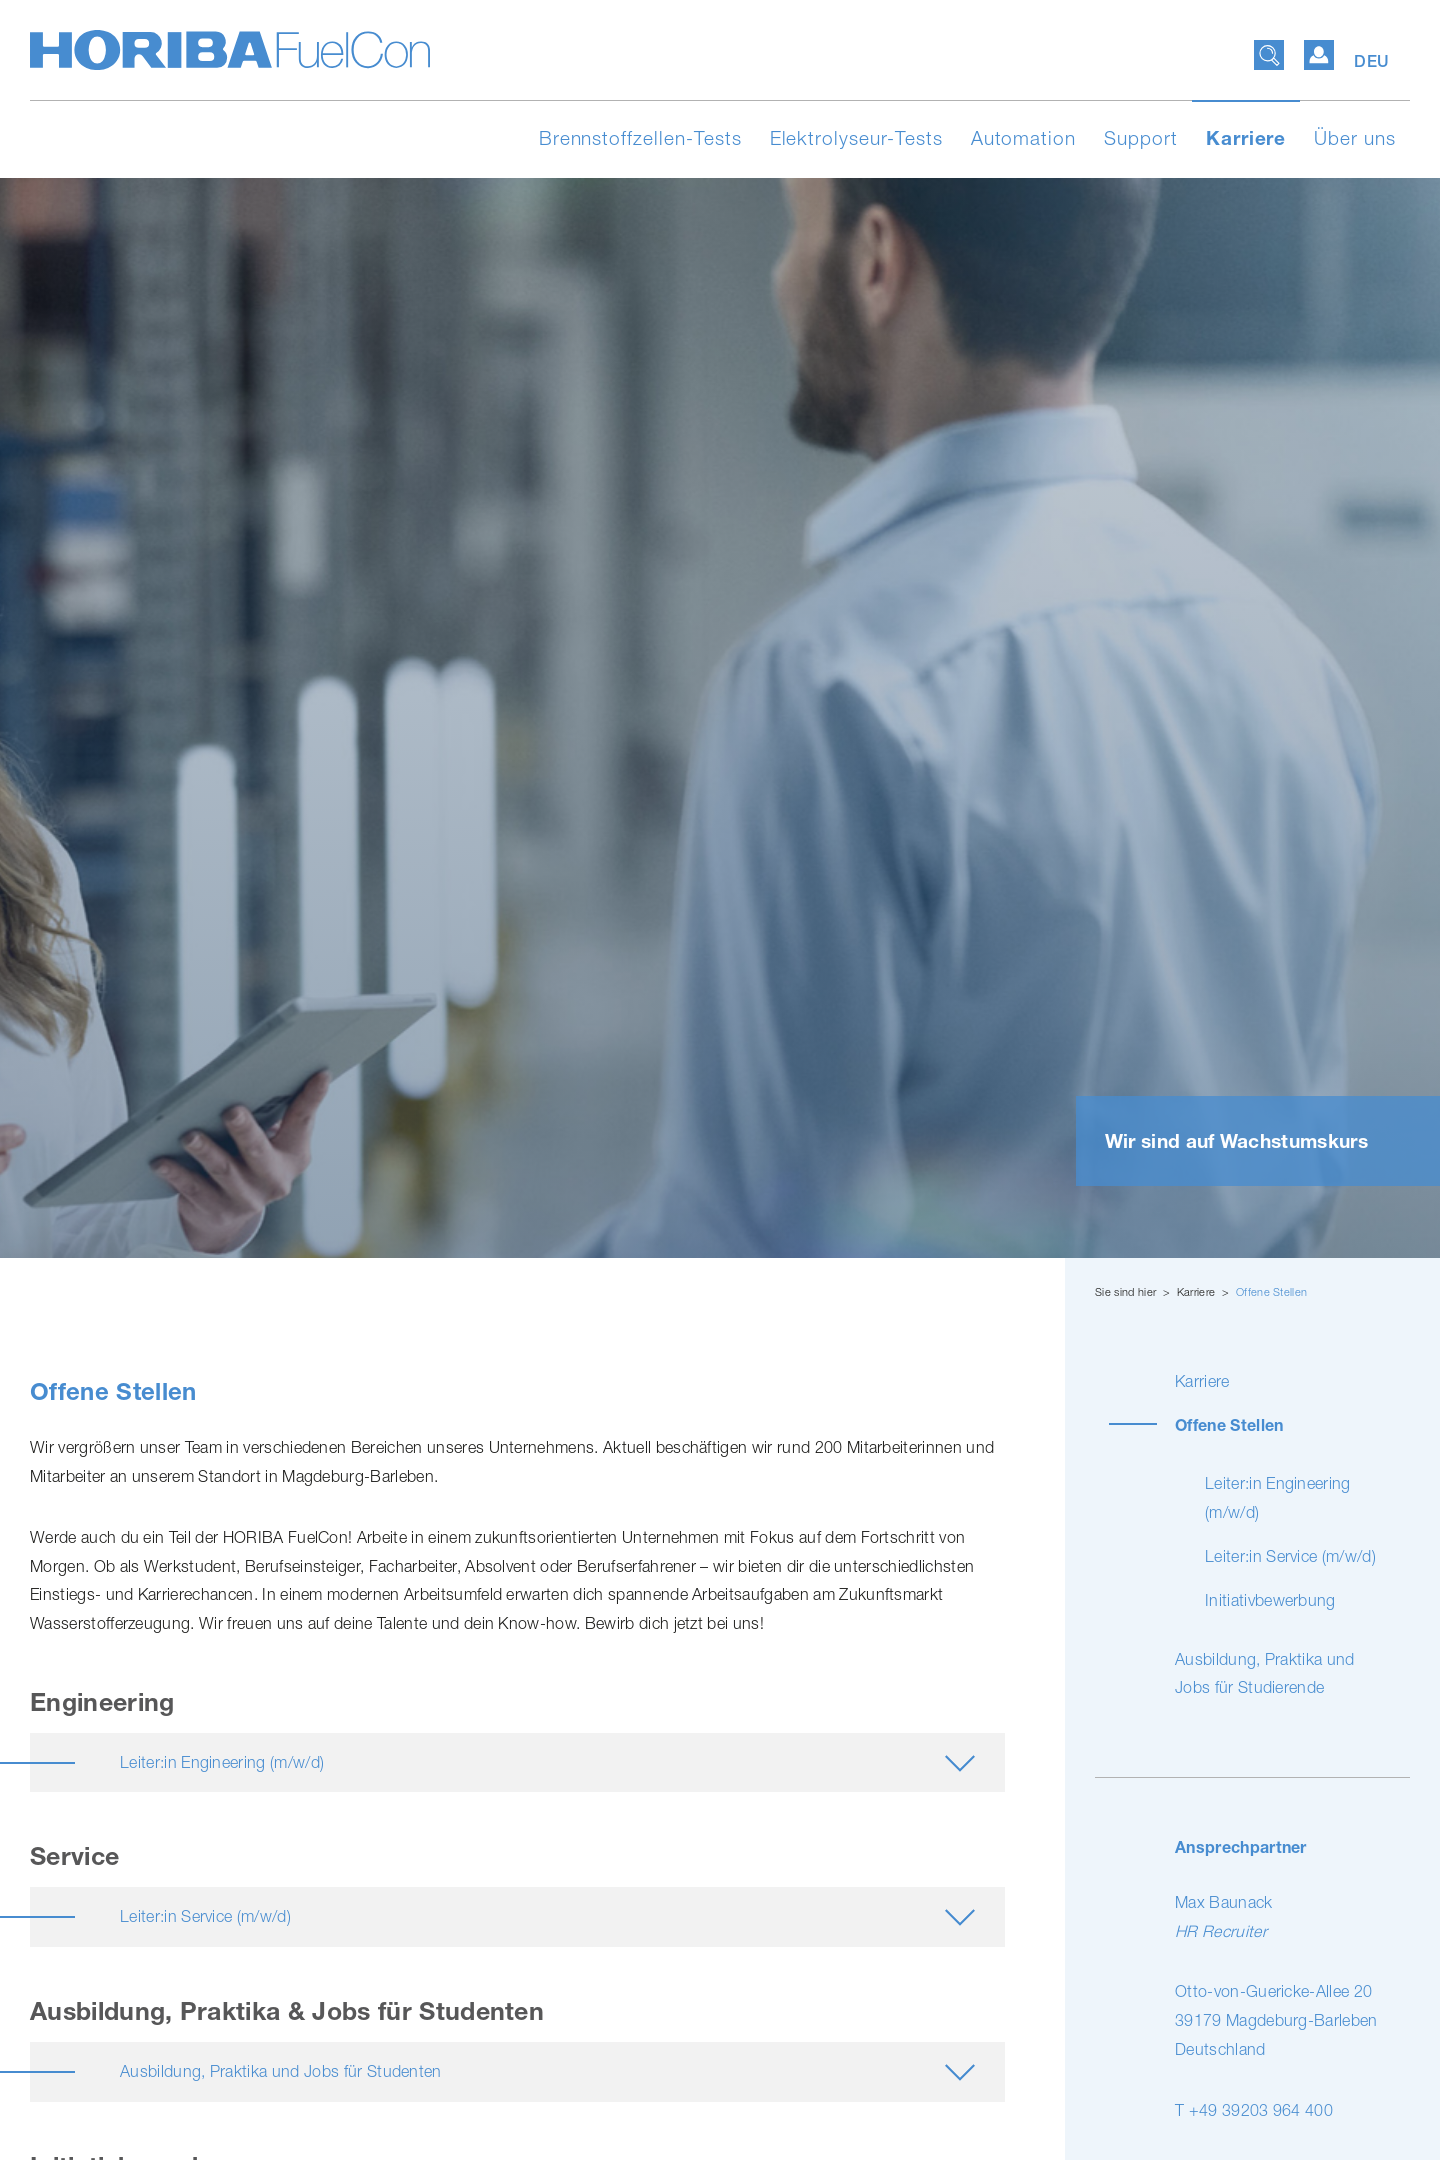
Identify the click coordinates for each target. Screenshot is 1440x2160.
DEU (1372, 61)
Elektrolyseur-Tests (856, 138)
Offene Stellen (1271, 1291)
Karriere (1246, 138)
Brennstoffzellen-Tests (640, 138)
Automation (1024, 138)
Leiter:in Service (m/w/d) (1290, 1556)
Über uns (1355, 138)
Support (1141, 138)
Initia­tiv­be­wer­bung (1270, 1600)
